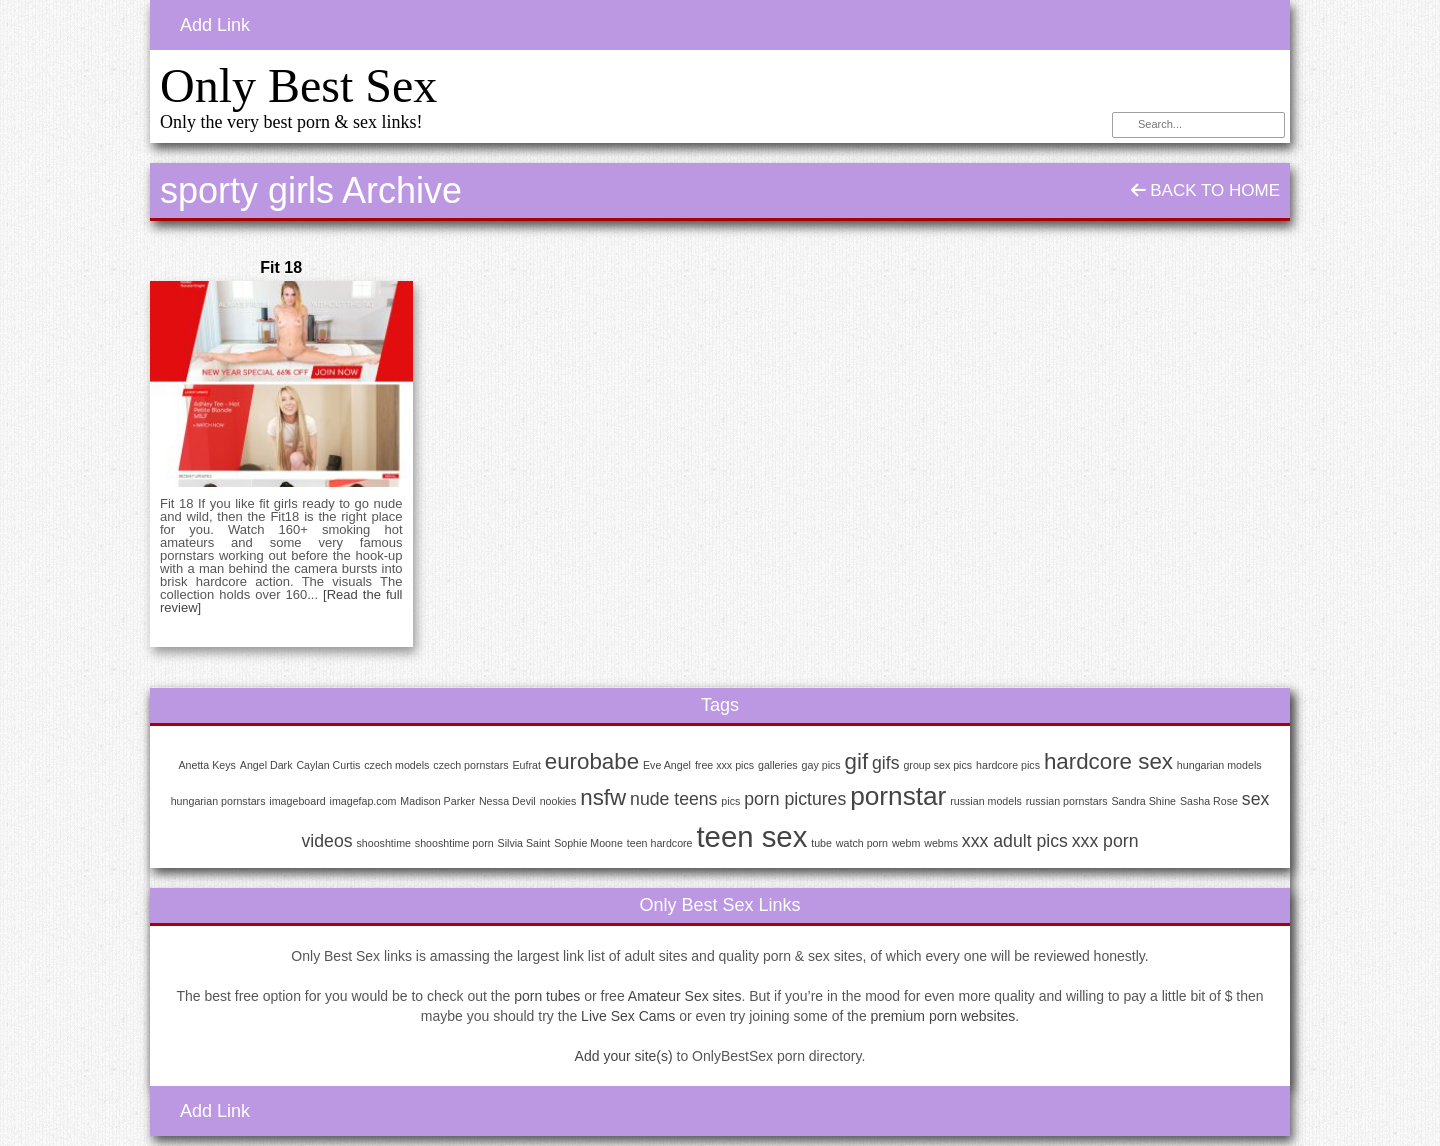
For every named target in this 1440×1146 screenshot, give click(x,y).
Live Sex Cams (628, 1016)
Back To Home (1205, 190)
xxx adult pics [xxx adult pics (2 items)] (1015, 841)
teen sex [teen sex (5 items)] (751, 836)
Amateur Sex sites (685, 996)
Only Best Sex (298, 85)
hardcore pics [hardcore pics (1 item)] (1008, 765)
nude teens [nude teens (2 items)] (673, 799)
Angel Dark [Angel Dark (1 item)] (266, 765)
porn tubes (547, 996)
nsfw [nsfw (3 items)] (603, 797)
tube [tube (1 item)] (821, 843)
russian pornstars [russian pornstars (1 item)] (1067, 801)
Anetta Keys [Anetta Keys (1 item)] (206, 765)
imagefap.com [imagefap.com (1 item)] (363, 801)
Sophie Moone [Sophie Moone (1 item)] (588, 843)
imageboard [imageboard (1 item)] (297, 801)
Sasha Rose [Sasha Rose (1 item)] (1209, 801)
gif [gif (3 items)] (857, 761)
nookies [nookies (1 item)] (558, 801)
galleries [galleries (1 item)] (778, 765)
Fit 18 (281, 267)
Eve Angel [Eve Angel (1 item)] (667, 765)
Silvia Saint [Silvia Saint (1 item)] (524, 843)
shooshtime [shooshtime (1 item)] (383, 843)
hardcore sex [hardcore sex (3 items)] (1108, 761)
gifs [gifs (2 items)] (885, 763)
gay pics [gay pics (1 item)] (821, 765)
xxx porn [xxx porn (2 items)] (1105, 841)
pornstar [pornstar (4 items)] (898, 796)
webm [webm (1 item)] (906, 843)
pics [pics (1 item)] (730, 801)
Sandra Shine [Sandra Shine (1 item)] (1143, 801)
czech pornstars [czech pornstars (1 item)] (470, 765)
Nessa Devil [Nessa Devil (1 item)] (507, 801)
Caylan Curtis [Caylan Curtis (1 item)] (328, 765)
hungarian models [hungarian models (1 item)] (1219, 765)
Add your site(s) (624, 1056)
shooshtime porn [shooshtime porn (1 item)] (454, 843)
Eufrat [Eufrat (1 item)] (526, 765)
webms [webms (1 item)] (941, 843)
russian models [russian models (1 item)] (986, 801)
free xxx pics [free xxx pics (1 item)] (724, 765)
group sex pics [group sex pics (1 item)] (937, 765)
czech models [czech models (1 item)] (396, 765)
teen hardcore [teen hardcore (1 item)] (660, 843)
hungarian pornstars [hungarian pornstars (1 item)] (218, 801)
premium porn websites (943, 1016)
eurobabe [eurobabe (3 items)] (592, 761)
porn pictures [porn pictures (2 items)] (795, 799)
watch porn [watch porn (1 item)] (862, 843)
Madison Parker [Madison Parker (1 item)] (437, 801)
